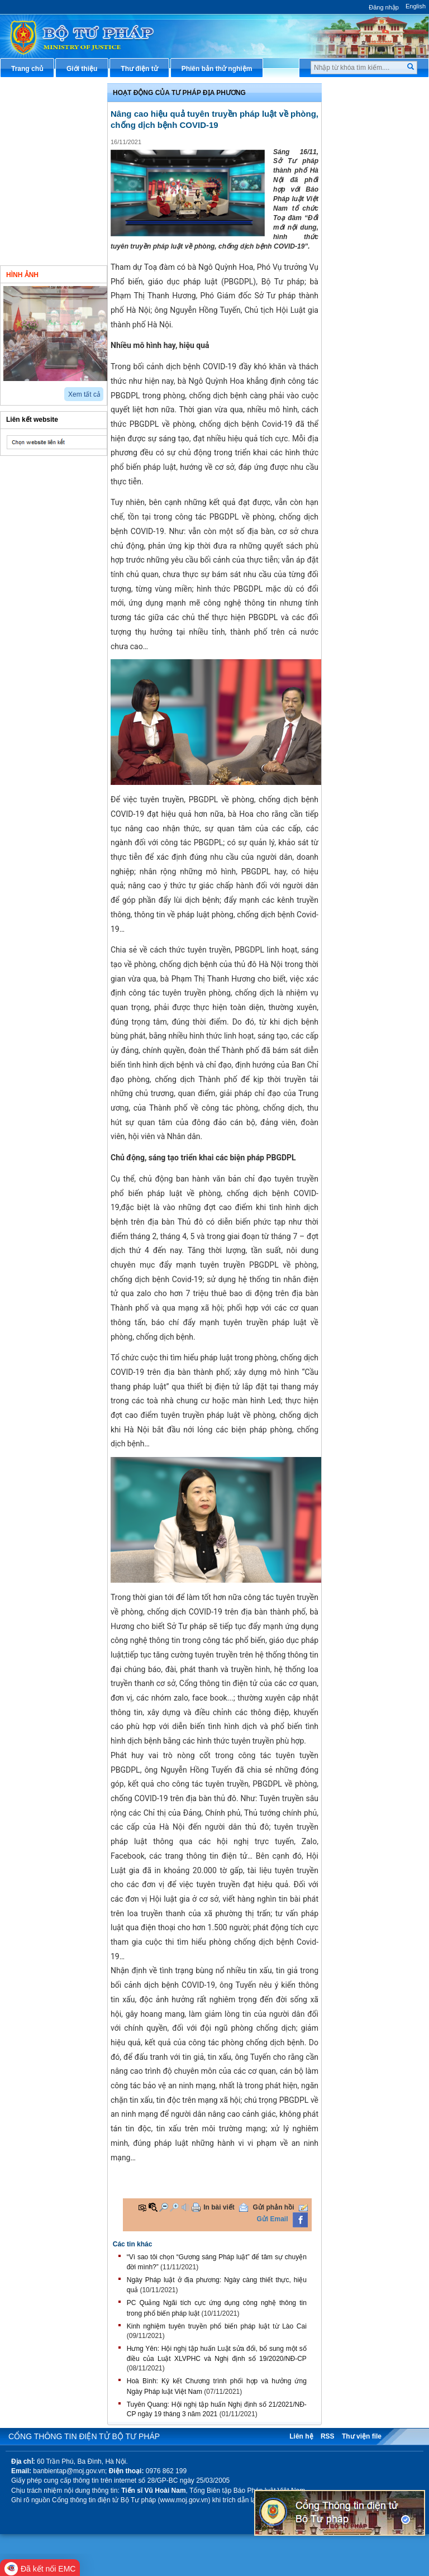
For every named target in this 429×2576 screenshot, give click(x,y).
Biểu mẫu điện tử (362, 259)
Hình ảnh (22, 275)
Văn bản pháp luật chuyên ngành (376, 115)
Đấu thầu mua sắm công (374, 278)
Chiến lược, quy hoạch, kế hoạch (376, 236)
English (416, 6)
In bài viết (219, 2207)
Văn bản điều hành (365, 138)
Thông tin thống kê (365, 324)
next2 (19, 390)
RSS (328, 2436)
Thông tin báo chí (363, 194)
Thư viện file (362, 2436)
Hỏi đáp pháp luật (363, 176)
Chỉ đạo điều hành (42, 92)
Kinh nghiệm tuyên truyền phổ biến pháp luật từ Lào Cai (217, 2326)
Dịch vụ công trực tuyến (373, 213)
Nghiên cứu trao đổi (45, 232)
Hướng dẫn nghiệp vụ (369, 157)
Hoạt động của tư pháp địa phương (55, 180)
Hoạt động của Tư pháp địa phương (179, 93)
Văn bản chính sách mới (51, 111)
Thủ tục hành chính (366, 92)
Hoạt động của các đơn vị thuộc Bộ (53, 152)
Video (83, 274)
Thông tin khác (37, 250)
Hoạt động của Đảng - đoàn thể (57, 208)
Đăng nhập (384, 7)
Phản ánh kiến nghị (366, 343)
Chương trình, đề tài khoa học (375, 301)
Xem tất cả (84, 394)
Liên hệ (301, 2436)
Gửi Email (272, 2219)
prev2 (7, 390)
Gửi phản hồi (273, 2207)
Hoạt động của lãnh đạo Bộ (56, 129)
